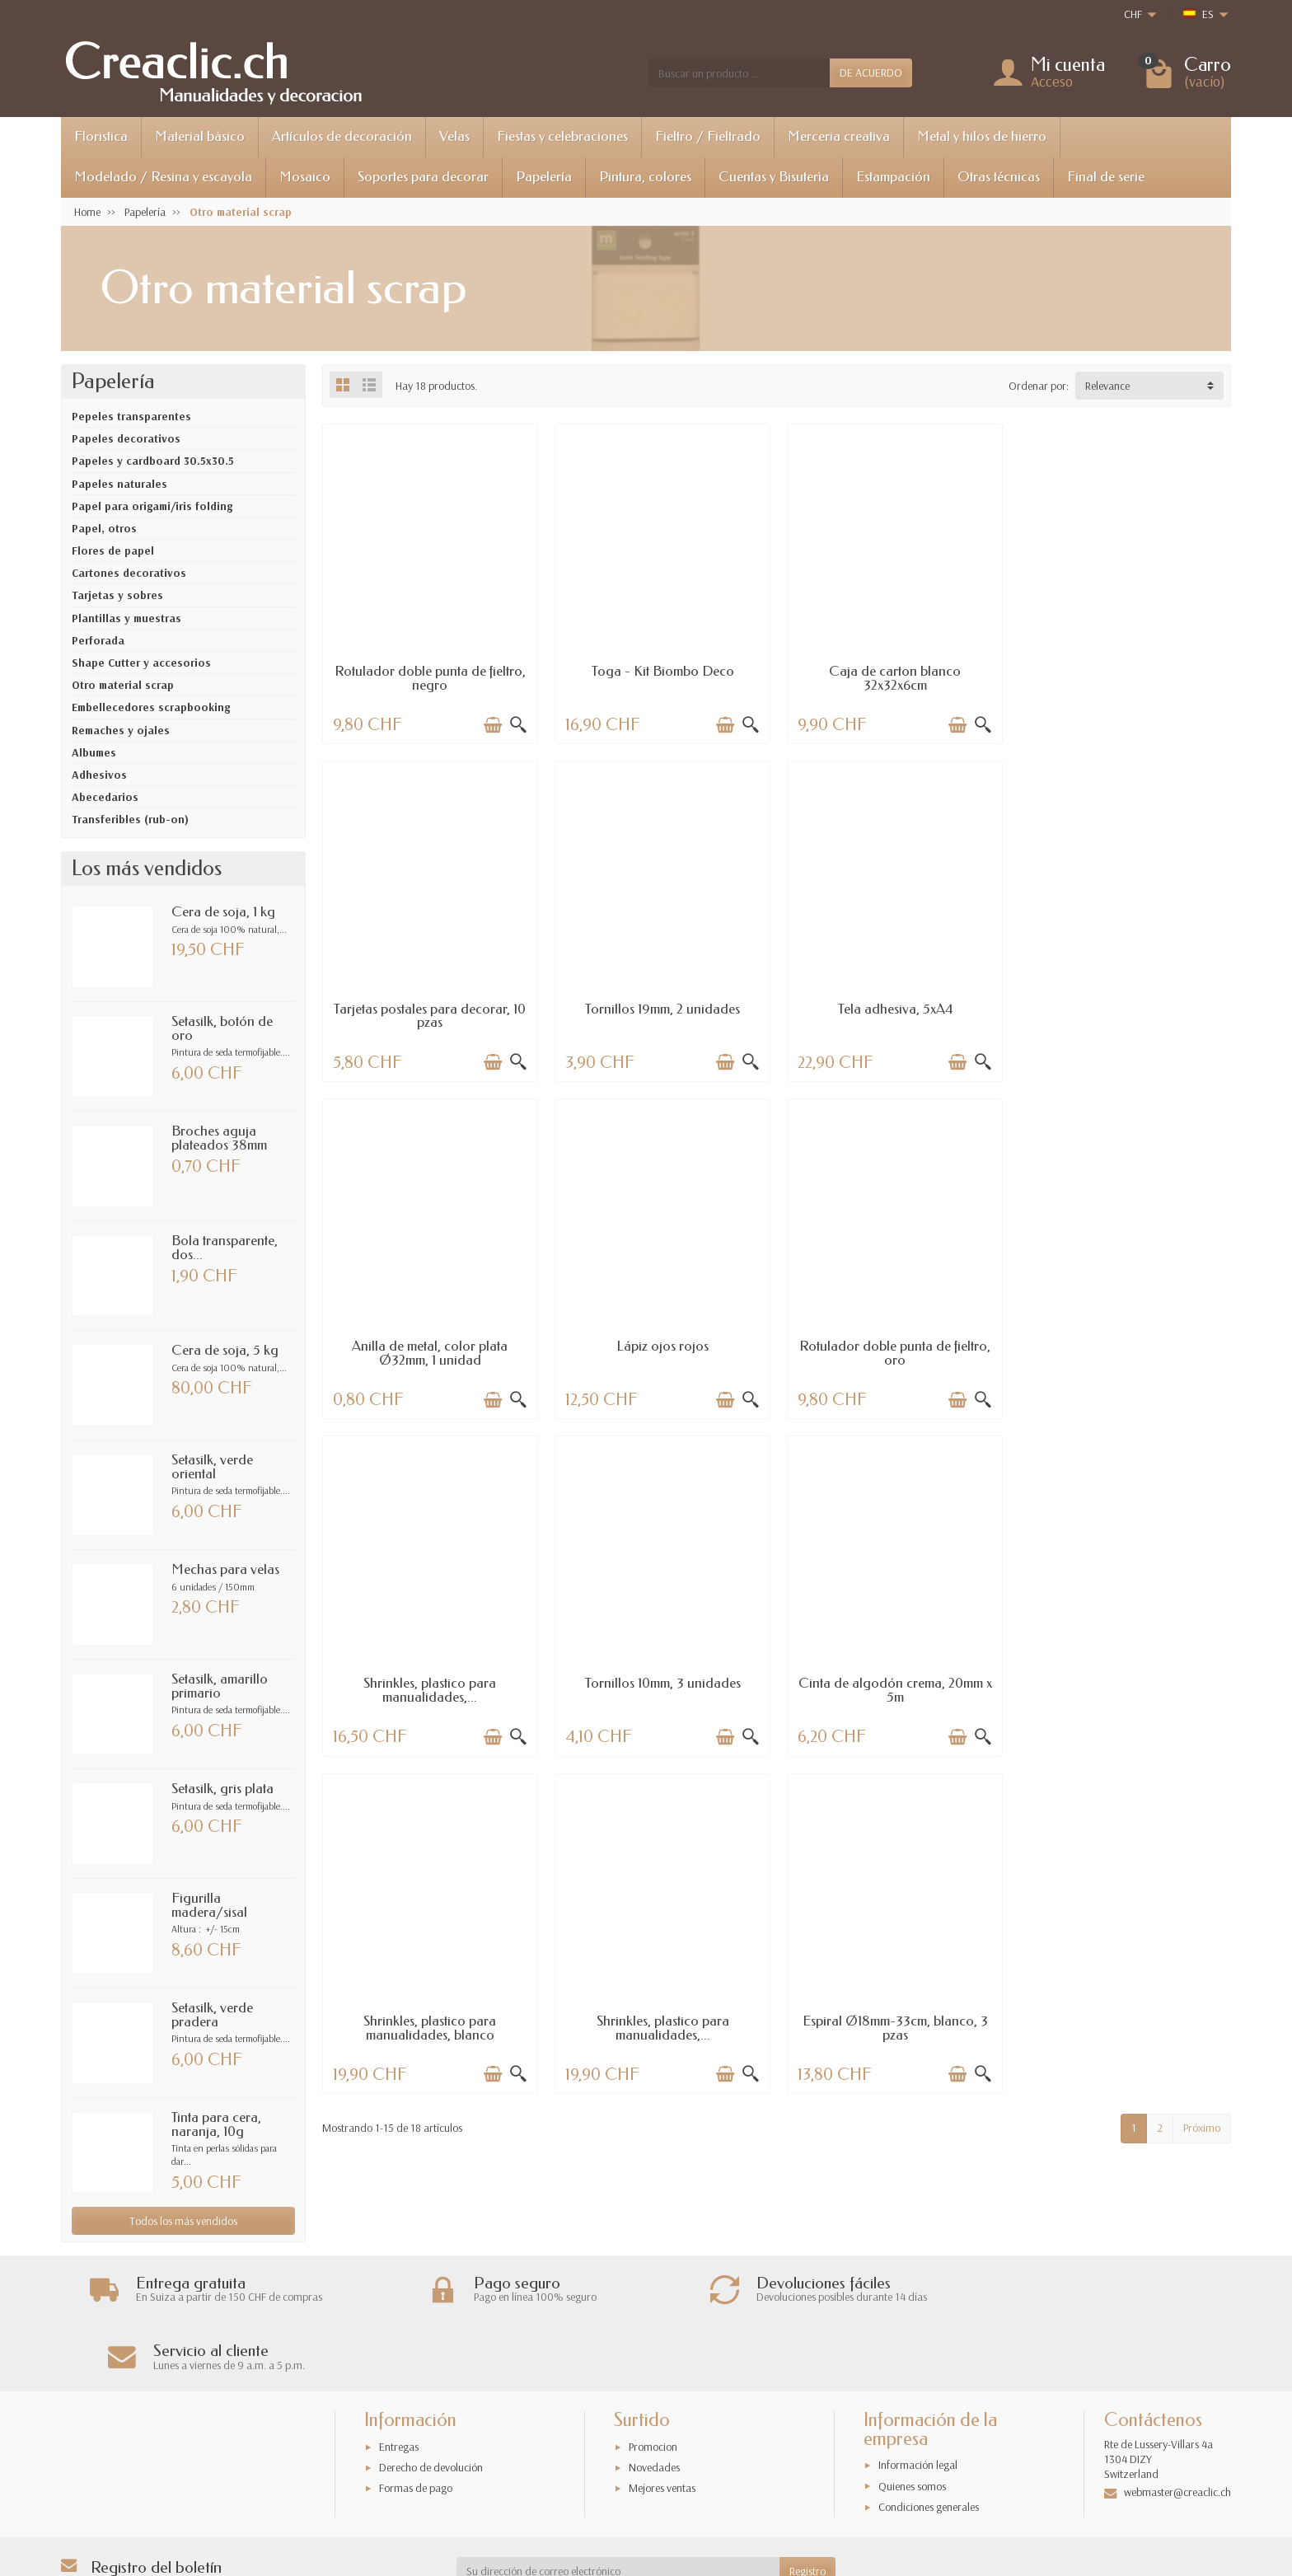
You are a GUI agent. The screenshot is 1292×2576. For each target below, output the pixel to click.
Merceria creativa (839, 136)
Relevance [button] (1107, 385)
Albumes (94, 752)
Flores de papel (113, 550)
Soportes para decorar (423, 177)
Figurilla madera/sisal (209, 1905)
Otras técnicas (998, 177)
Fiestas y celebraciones (562, 136)
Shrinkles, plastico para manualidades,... (660, 1350)
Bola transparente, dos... (224, 1247)
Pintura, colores (645, 177)
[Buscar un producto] (739, 73)
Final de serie (1106, 177)
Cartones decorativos (129, 572)
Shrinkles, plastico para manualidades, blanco (429, 1686)
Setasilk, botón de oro (222, 1028)
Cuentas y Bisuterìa (774, 177)
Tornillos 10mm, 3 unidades (892, 1343)
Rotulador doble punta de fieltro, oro (429, 1350)
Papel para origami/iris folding (152, 506)
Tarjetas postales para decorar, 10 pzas (1123, 677)
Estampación (893, 177)
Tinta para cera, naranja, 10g (216, 2124)
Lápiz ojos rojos (1124, 1006)
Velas (454, 136)
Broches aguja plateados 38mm (219, 1138)
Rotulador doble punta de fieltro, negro (429, 677)
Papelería (544, 177)
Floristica (101, 136)
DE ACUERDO (871, 72)
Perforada (98, 640)
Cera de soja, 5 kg (225, 1350)
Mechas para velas (225, 1569)
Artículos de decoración (342, 136)
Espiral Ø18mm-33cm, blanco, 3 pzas (892, 1686)
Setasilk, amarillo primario (219, 1686)
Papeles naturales (119, 483)
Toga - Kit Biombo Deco (660, 670)
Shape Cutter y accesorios (141, 662)
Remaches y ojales (121, 730)
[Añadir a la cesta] (492, 723)
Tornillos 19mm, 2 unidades (429, 1006)
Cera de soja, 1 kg (223, 912)
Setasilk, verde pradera (212, 2015)
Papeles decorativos (126, 438)
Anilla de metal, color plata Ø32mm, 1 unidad (892, 1013)
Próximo (1201, 1785)
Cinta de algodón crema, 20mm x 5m (1124, 1350)
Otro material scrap (123, 684)
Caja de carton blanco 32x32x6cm (892, 677)
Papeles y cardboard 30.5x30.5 (153, 460)
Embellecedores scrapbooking (151, 707)
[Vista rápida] (517, 723)
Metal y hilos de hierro (981, 136)
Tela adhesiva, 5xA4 (660, 1006)
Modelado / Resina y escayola (163, 177)
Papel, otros (104, 528)
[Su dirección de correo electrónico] (617, 2503)
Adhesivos (99, 774)
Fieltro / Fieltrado (708, 136)
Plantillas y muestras (126, 618)
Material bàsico (200, 136)
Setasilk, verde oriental (212, 1467)
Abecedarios (105, 796)
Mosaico (304, 177)
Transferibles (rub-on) (130, 819)
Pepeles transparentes (131, 416)
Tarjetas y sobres (117, 595)
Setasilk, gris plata (222, 1788)
